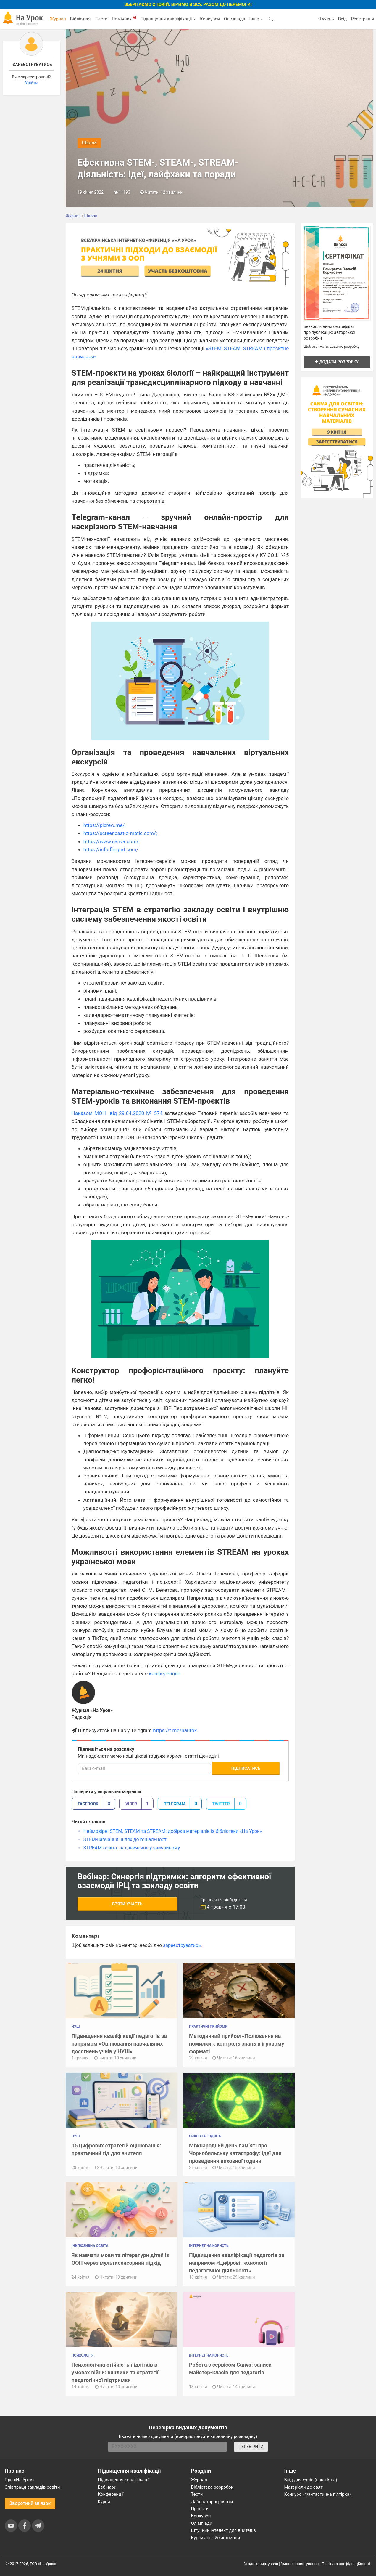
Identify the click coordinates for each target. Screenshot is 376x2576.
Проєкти (200, 2508)
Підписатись (245, 1768)
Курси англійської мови (215, 2537)
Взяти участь (127, 1904)
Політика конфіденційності (346, 2563)
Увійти (31, 83)
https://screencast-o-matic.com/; (120, 833)
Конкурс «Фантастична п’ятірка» (317, 2494)
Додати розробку (337, 362)
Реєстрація (362, 19)
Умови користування (300, 2563)
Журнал (58, 19)
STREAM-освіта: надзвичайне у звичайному (131, 1848)
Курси (104, 2501)
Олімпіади (201, 2523)
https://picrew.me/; (104, 825)
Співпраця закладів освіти (32, 2487)
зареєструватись (182, 1945)
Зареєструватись (32, 64)
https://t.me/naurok (175, 1730)
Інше (256, 19)
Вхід (342, 19)
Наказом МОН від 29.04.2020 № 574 (117, 1113)
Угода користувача (261, 2563)
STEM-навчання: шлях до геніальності (125, 1839)
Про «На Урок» (20, 2479)
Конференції (111, 2494)
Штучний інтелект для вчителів (223, 2530)
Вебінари (107, 2487)
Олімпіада (234, 19)
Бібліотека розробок (212, 2487)
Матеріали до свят (303, 2487)
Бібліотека (81, 19)
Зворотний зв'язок (30, 2503)
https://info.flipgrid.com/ (110, 849)
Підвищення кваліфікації (168, 19)
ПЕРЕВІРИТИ (250, 2446)
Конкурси (210, 19)
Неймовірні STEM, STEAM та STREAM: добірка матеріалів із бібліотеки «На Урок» (172, 1831)
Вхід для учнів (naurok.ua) (310, 2479)
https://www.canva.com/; (111, 841)
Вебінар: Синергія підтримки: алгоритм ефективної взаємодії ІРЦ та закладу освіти (174, 1881)
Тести (102, 19)
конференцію (164, 1673)
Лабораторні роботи (212, 2501)
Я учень (326, 19)
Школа (89, 142)
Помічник (124, 19)
